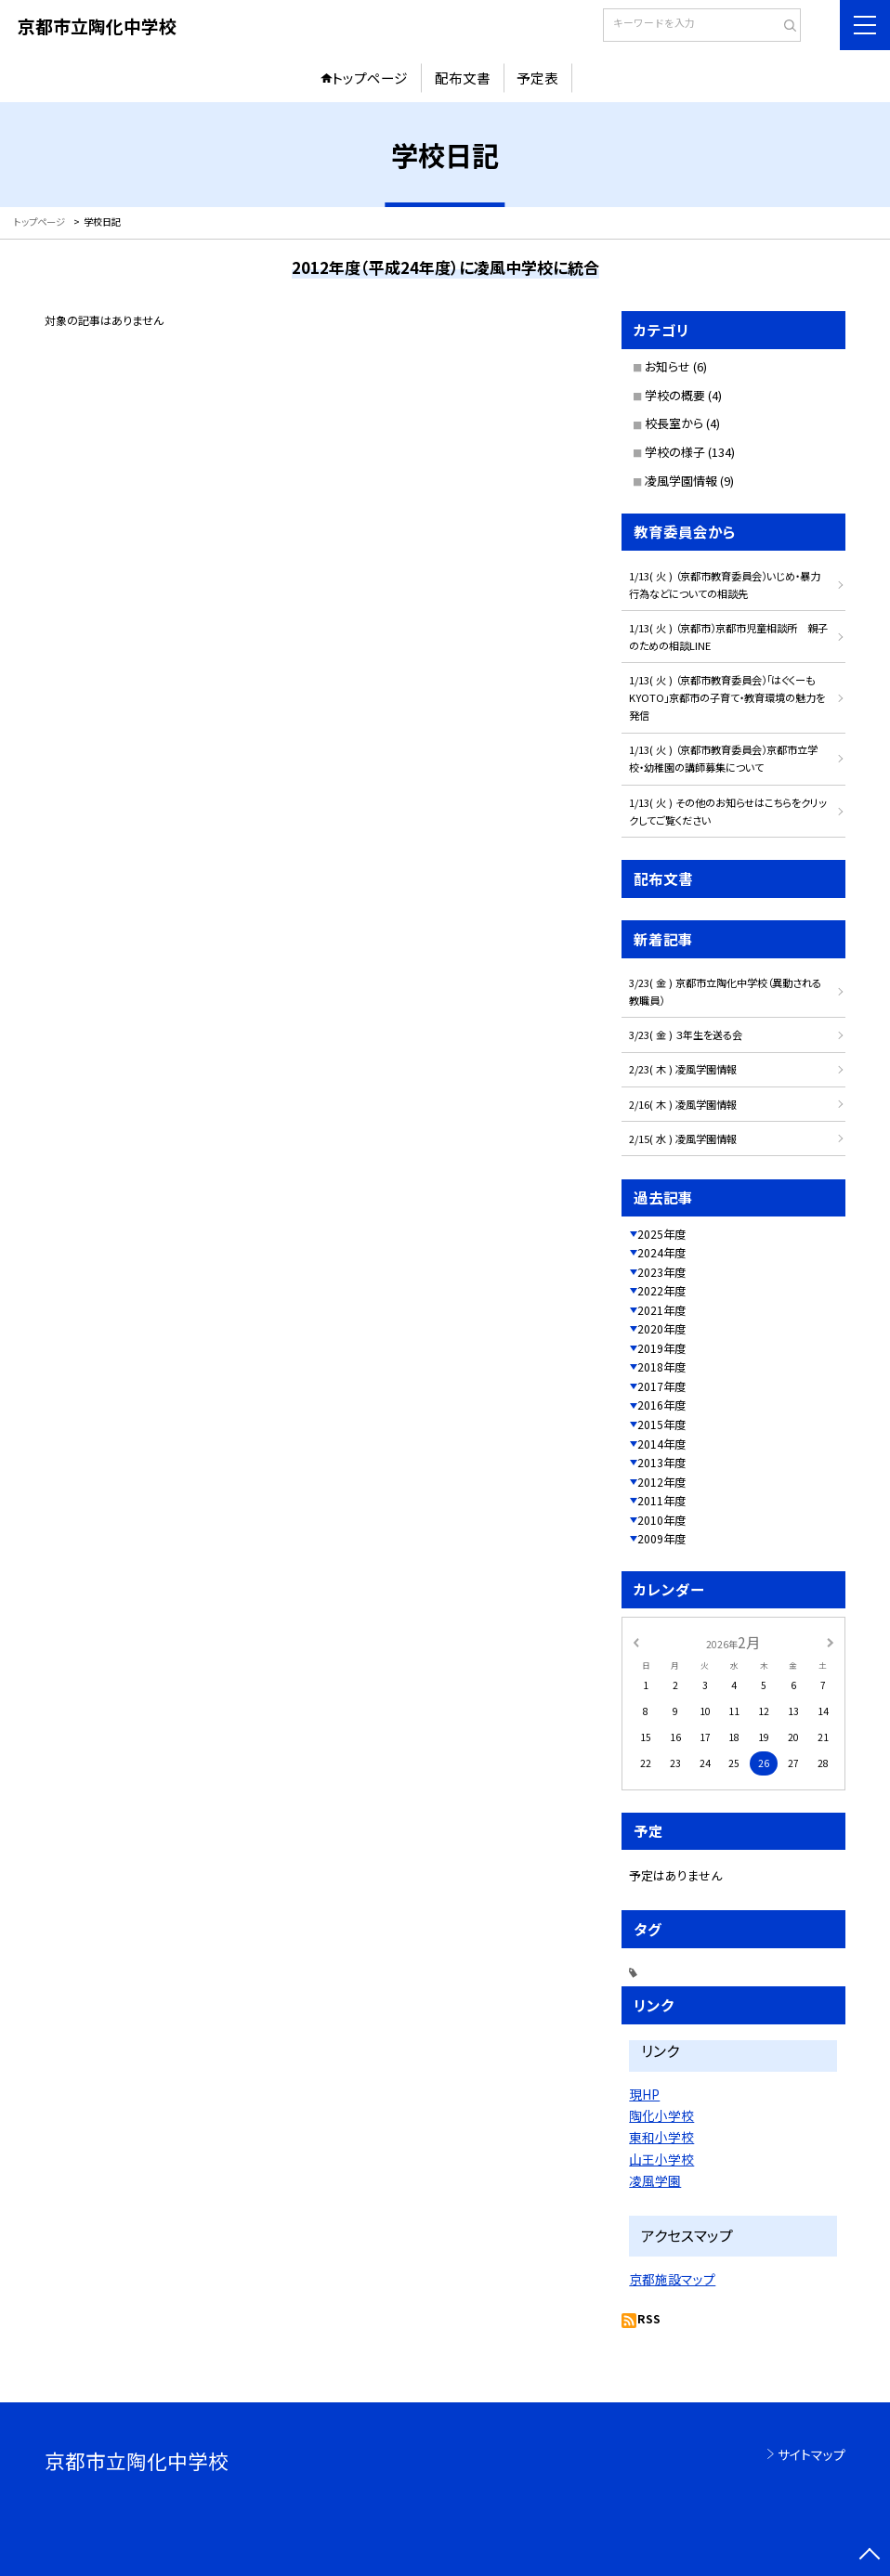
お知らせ (667, 366)
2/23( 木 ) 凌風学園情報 (683, 1068)
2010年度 (661, 1520)
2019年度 (661, 1348)
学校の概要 (675, 395)
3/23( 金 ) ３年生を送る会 (685, 1034)
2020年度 (661, 1328)
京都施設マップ (672, 2279)
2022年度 (661, 1290)
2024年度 (661, 1252)
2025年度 (661, 1234)
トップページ (370, 77)
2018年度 (661, 1366)
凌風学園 (655, 2180)
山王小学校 (661, 2159)
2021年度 (661, 1310)
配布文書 (463, 77)
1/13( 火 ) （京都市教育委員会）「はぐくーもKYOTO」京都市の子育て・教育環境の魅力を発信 (727, 697)
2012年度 (661, 1482)
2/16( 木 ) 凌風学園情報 (683, 1104)
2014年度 (661, 1443)
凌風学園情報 (681, 480)
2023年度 (661, 1272)
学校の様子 (675, 452)
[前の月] (636, 1641)
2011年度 (661, 1500)
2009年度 (661, 1538)
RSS (649, 2318)
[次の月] (830, 1641)
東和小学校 (661, 2136)
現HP (644, 2094)
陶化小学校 (661, 2115)
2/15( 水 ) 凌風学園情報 (683, 1138)
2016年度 (661, 1404)
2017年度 (661, 1386)
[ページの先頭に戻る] (870, 2556)
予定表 (537, 77)
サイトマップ (811, 2454)
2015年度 (661, 1424)
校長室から (674, 423)
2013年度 (661, 1462)
